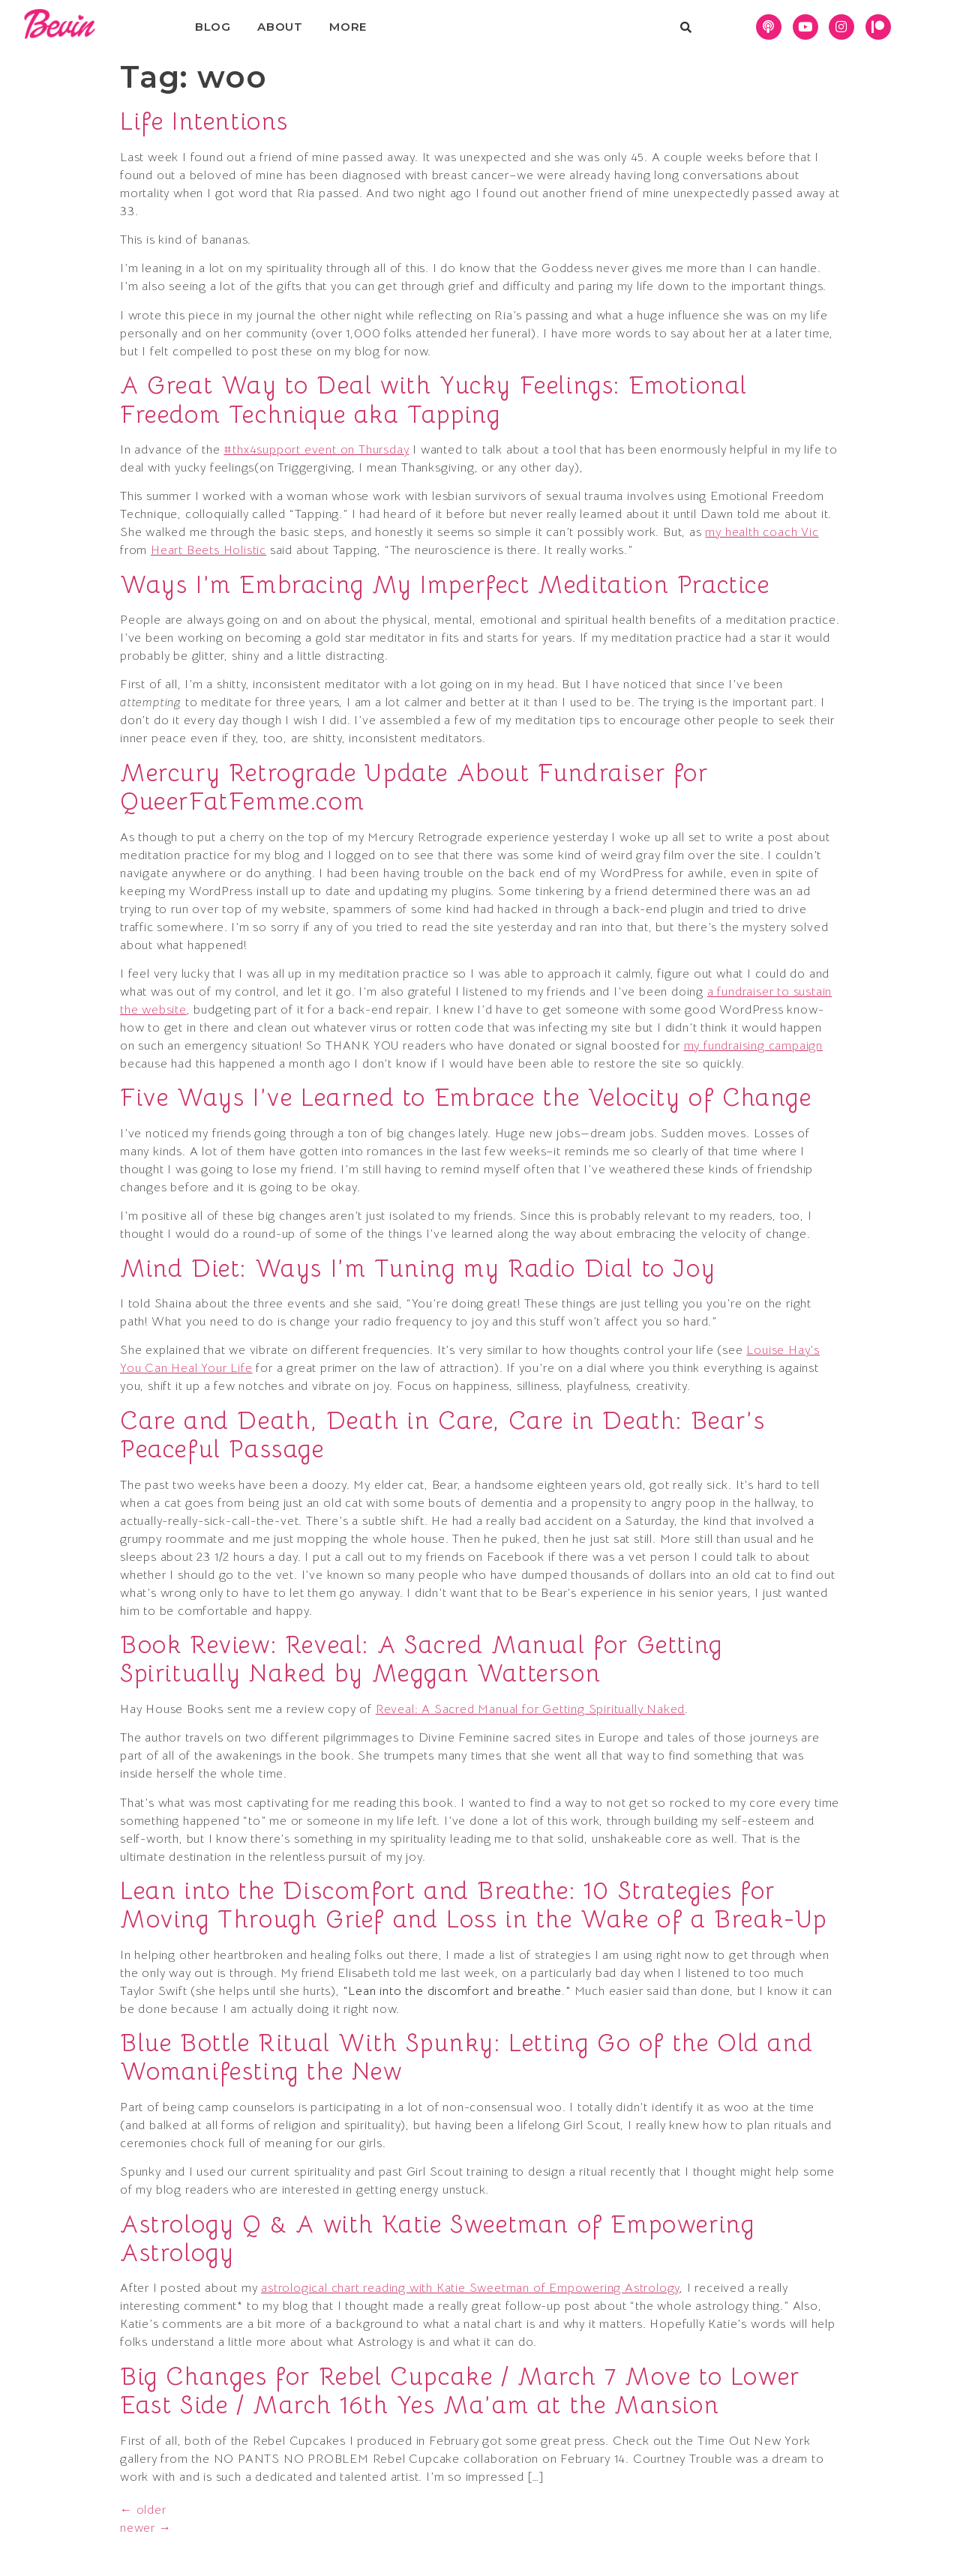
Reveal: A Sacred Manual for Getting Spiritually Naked (530, 1709)
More (348, 26)
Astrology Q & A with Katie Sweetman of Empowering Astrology (437, 2238)
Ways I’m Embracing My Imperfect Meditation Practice (445, 585)
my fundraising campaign (753, 1045)
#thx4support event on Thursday (316, 449)
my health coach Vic (761, 532)
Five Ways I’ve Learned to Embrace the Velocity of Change (466, 1098)
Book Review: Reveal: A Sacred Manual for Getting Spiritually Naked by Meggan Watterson (421, 1659)
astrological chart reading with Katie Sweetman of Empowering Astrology (470, 2288)
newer (146, 2528)
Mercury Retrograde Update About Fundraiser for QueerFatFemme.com (414, 787)
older (143, 2510)
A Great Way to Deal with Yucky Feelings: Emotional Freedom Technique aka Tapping (434, 399)
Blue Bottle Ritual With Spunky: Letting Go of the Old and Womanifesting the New (466, 2057)
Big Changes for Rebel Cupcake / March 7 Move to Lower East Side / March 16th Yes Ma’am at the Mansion (460, 2391)
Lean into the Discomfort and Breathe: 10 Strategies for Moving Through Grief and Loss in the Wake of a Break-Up (473, 1905)
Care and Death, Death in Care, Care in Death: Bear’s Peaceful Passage (442, 1435)
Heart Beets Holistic (208, 550)
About (280, 26)
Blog (213, 26)
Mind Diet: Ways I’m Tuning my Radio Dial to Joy (418, 1269)
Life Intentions (204, 121)
